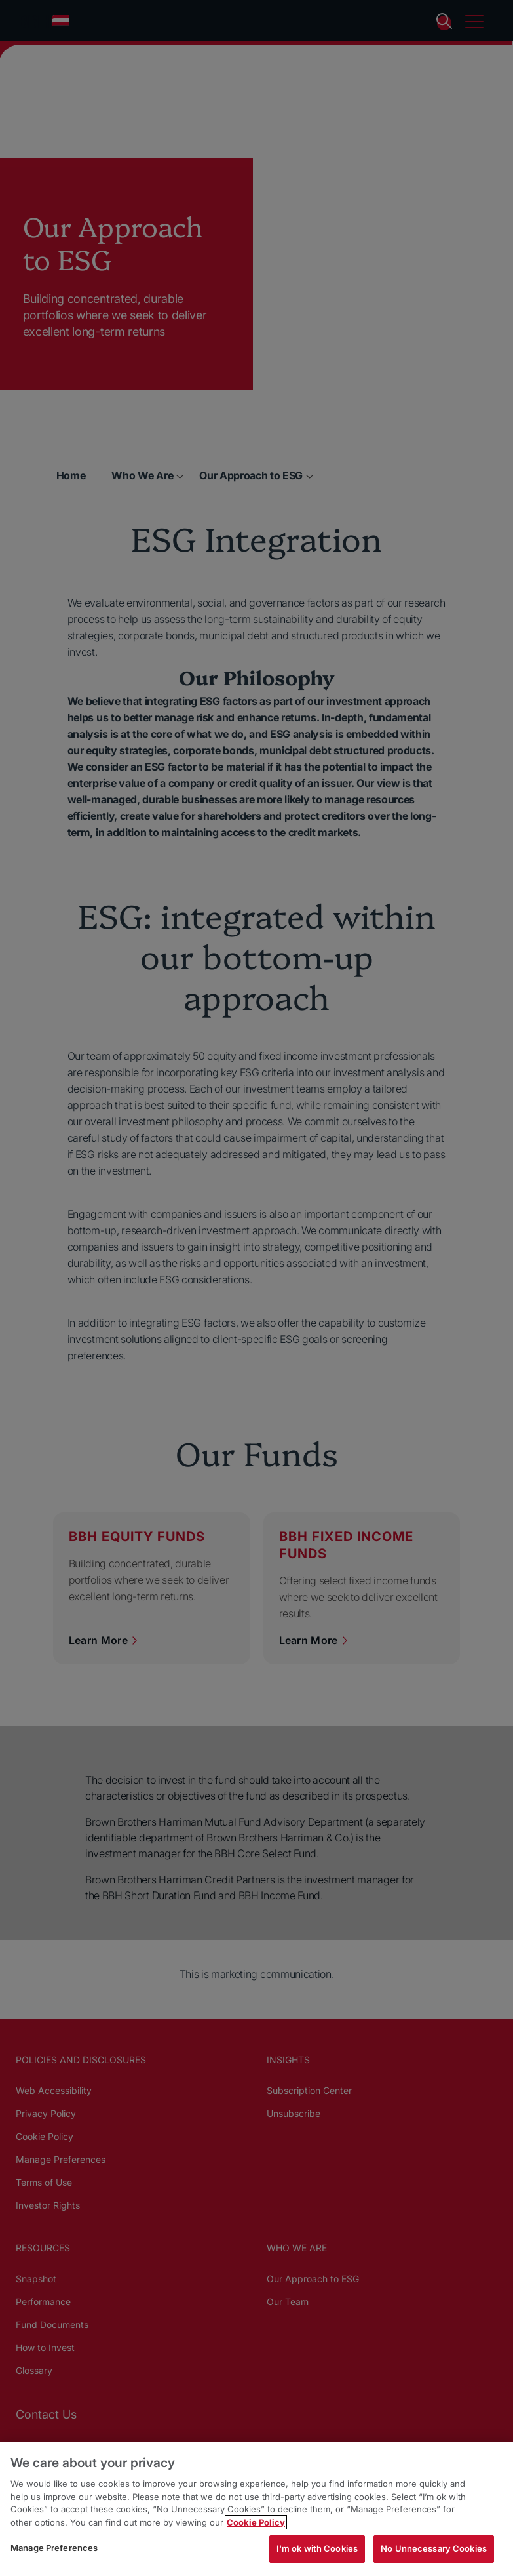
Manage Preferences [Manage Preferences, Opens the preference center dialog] (54, 2548)
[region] (256, 2509)
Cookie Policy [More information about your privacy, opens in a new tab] (256, 2522)
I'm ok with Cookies (317, 2548)
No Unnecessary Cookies (434, 2548)
